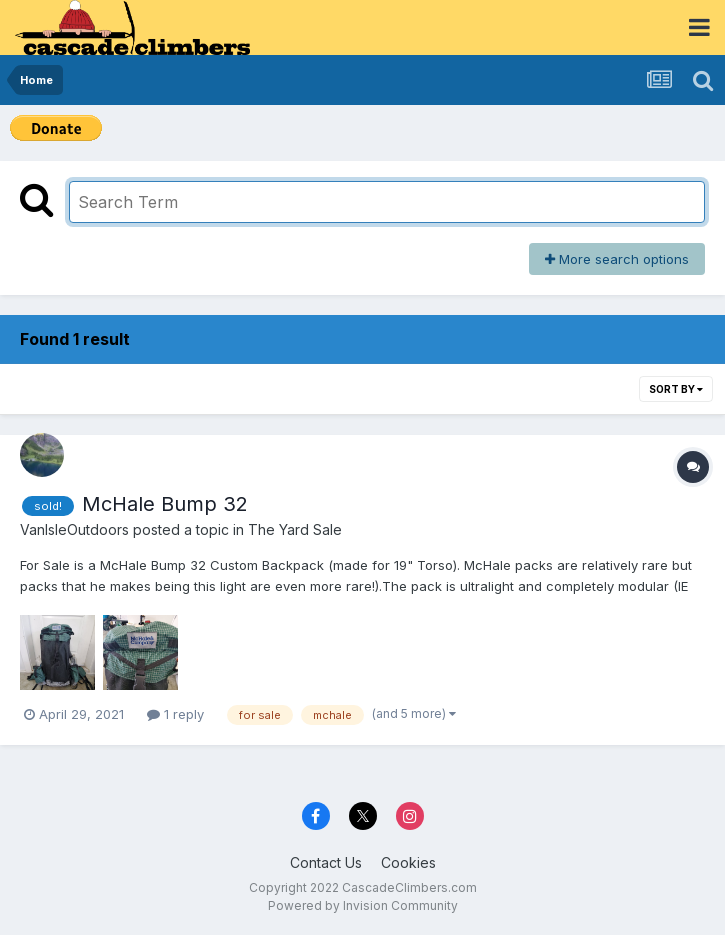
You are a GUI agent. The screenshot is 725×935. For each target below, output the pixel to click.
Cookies (408, 862)
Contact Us (326, 862)
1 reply (175, 714)
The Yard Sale (295, 529)
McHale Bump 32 (165, 504)
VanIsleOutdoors (74, 529)
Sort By (676, 389)
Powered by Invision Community (363, 905)
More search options (617, 259)
